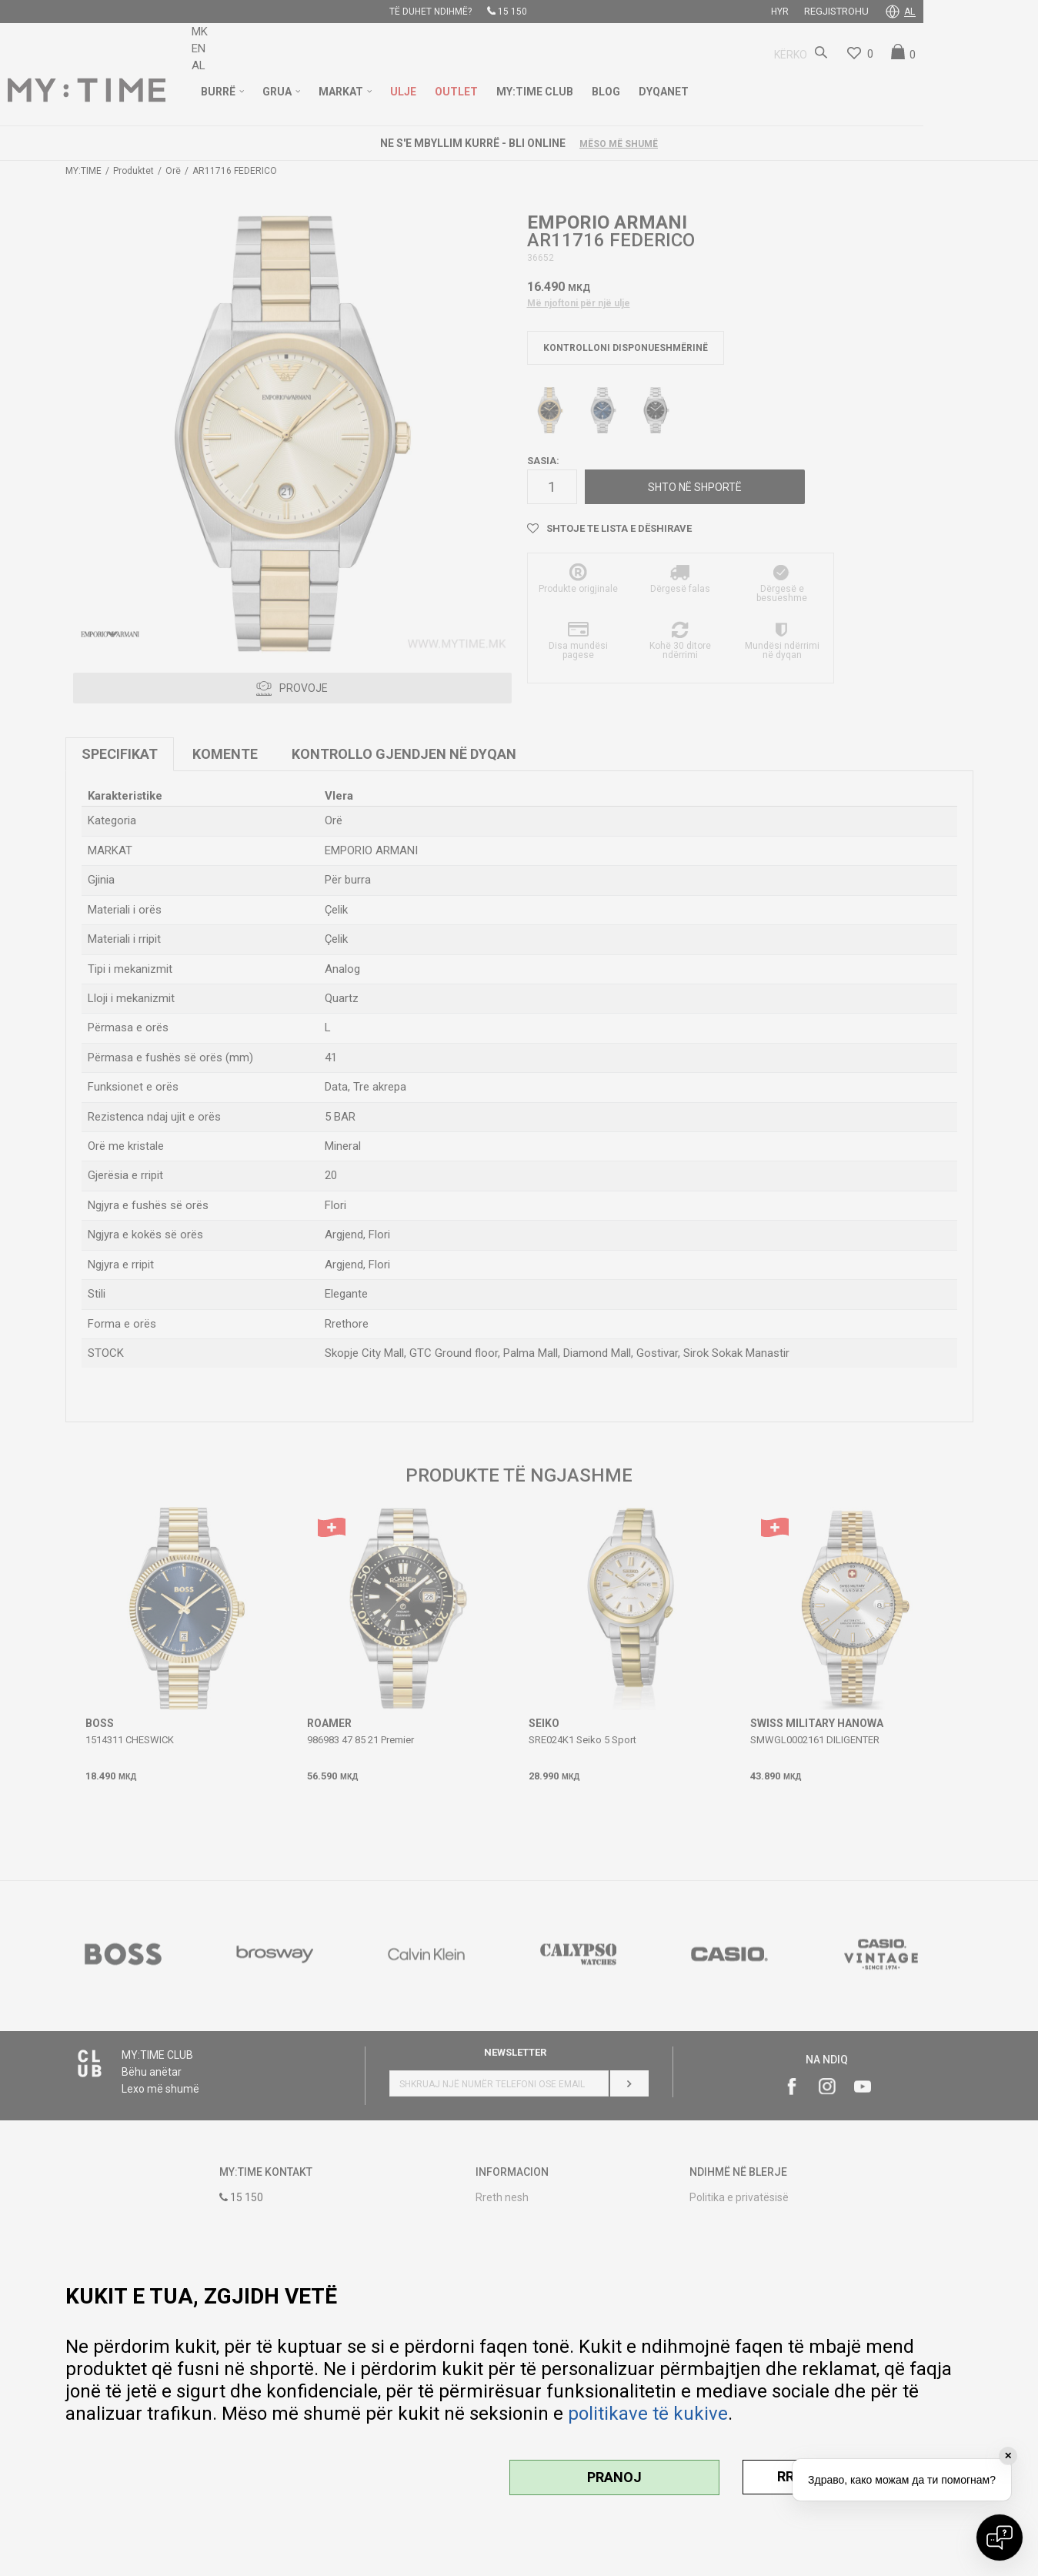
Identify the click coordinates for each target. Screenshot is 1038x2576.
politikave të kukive (648, 2413)
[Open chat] (999, 2537)
